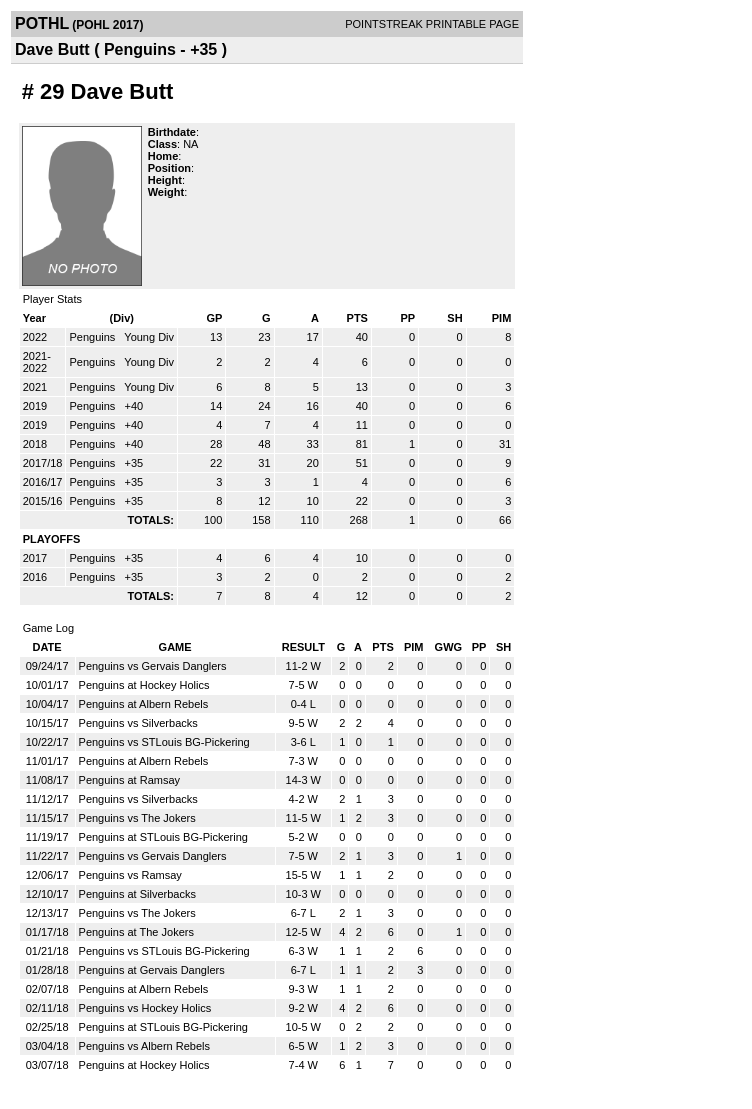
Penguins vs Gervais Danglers (153, 666)
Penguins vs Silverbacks (138, 723)
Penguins (93, 337)
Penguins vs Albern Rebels (144, 1046)
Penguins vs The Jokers (137, 818)
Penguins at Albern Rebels (144, 704)
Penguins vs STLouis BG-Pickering (164, 742)
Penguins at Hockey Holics (144, 685)
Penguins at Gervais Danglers (152, 970)
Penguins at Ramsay (130, 780)
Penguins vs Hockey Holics (145, 1008)
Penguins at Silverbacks (137, 894)
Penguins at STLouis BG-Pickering (163, 837)
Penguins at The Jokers (136, 932)
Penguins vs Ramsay (130, 875)
